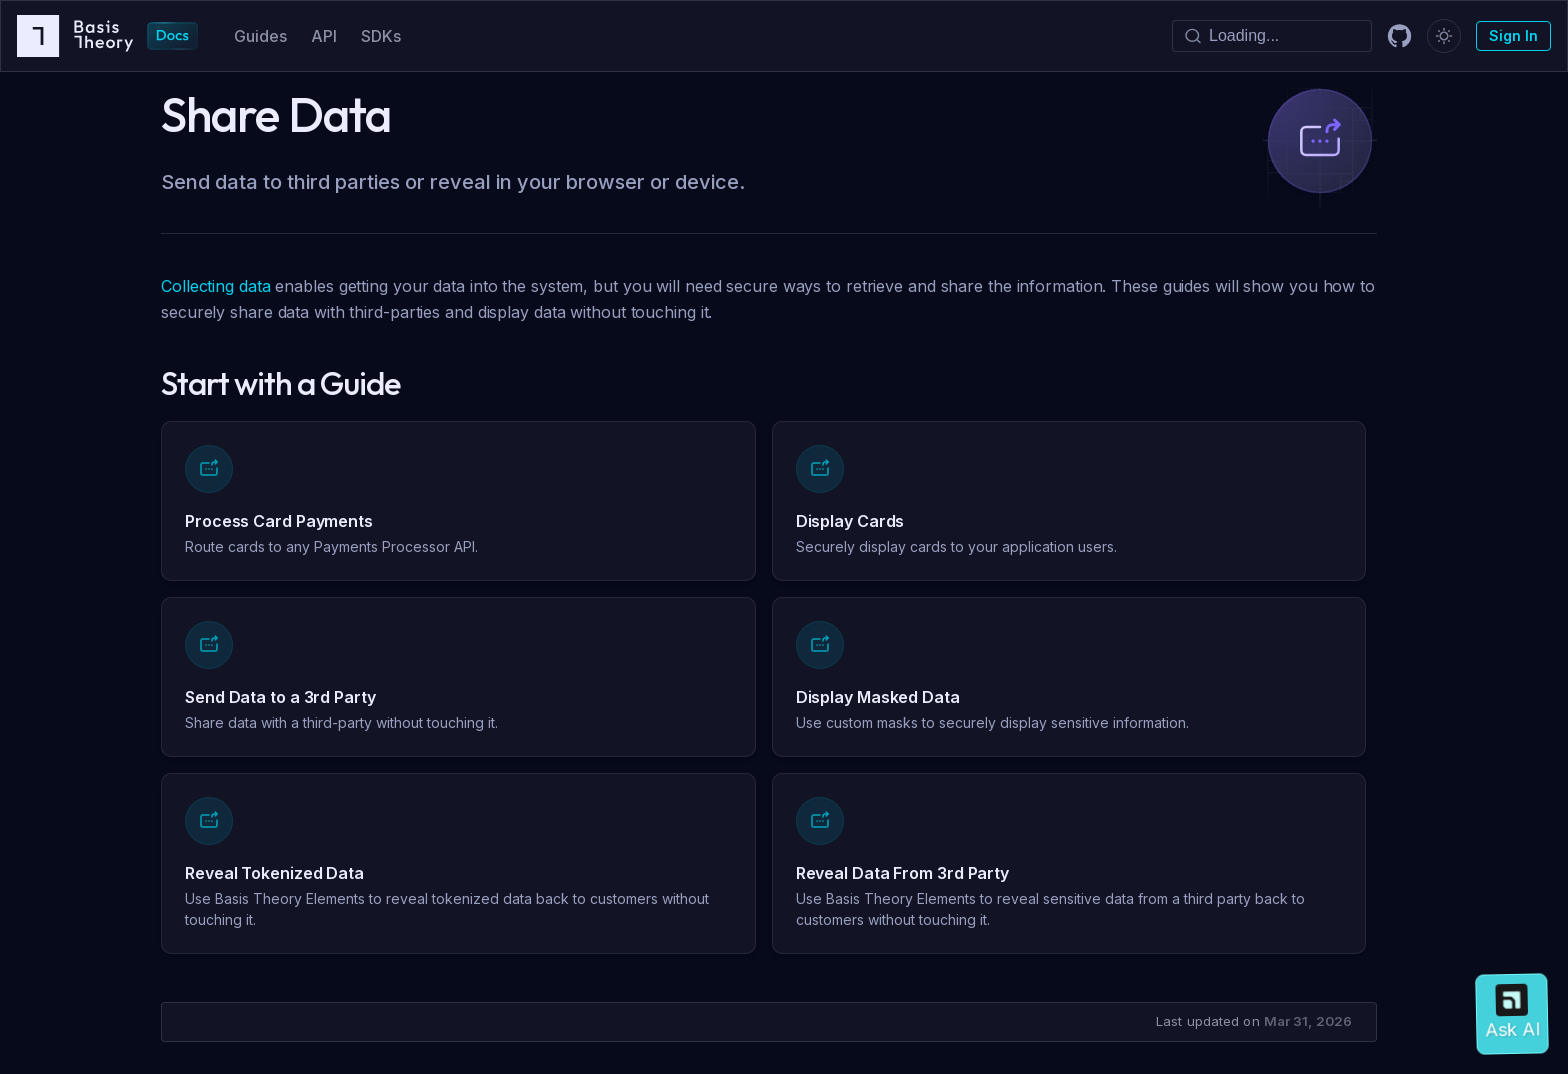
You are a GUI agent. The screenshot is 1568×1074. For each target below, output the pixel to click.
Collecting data (216, 286)
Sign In (1513, 35)
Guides (260, 36)
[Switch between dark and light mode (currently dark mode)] (1444, 36)
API (324, 36)
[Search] (1272, 36)
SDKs (381, 36)
